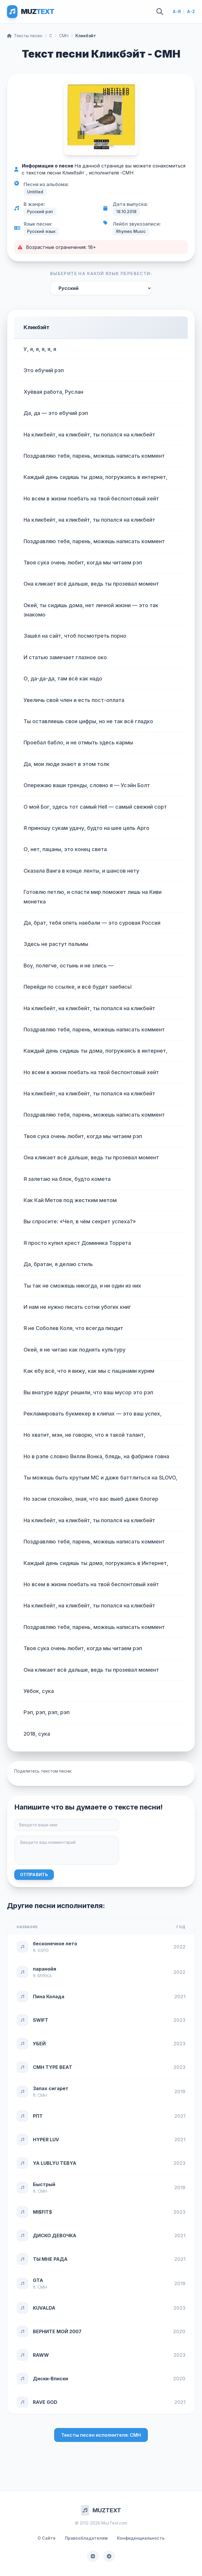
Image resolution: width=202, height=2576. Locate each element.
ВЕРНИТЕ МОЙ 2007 (57, 2331)
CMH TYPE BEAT (52, 2067)
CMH (63, 35)
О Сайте (47, 2538)
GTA (38, 2280)
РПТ (38, 2116)
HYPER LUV (46, 2139)
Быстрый (44, 2184)
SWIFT (40, 2020)
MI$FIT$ (42, 2212)
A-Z (191, 11)
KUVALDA (44, 2308)
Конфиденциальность (140, 2538)
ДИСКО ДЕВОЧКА (54, 2235)
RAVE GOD (45, 2402)
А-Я (177, 11)
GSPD (43, 1950)
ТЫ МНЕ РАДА (50, 2259)
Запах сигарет (50, 2088)
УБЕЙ (39, 2043)
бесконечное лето (55, 1943)
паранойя (44, 1969)
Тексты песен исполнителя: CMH (101, 2435)
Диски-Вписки (50, 2378)
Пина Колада (48, 1996)
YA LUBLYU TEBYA (54, 2163)
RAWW (41, 2355)
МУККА (45, 1975)
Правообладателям (86, 2538)
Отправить (34, 1874)
